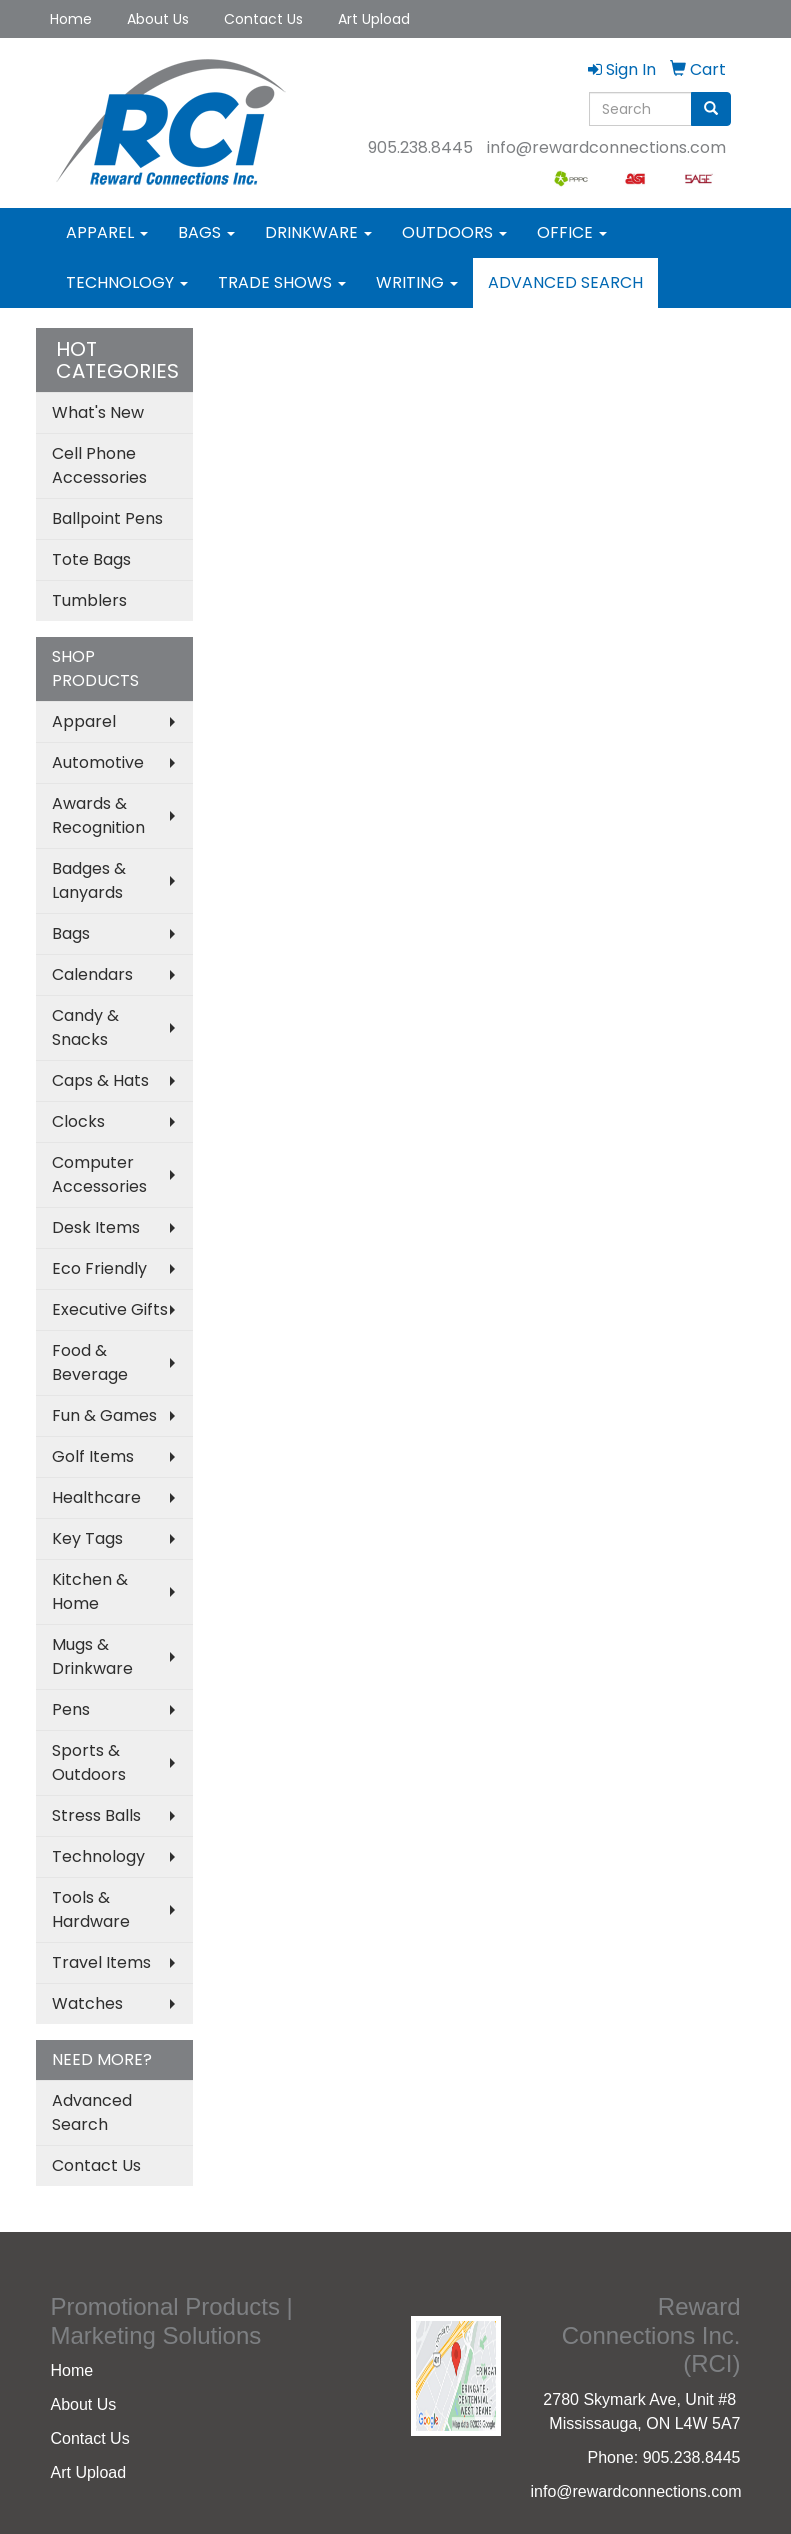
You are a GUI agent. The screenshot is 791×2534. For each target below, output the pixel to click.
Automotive (98, 762)
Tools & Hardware (91, 1909)
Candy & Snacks (85, 1027)
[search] (711, 109)
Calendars (92, 974)
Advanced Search (565, 282)
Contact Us (263, 19)
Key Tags (87, 1538)
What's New (98, 412)
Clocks (78, 1121)
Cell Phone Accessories (99, 465)
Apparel (107, 232)
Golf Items (93, 1456)
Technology (127, 282)
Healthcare (96, 1497)
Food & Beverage (90, 1362)
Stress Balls (96, 1815)
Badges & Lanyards (89, 880)
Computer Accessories (99, 1174)
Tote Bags (91, 559)
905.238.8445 (420, 147)
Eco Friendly (99, 1268)
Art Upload (374, 19)
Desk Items (96, 1227)
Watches (87, 2003)
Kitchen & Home (90, 1591)
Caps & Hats (100, 1080)
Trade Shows (282, 282)
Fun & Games (104, 1415)
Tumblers (89, 600)
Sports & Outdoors (89, 1762)
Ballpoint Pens (107, 518)
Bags (206, 232)
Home (71, 19)
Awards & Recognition (98, 815)
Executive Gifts (110, 1309)
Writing (417, 282)
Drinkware (318, 232)
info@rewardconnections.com (606, 147)
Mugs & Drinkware (92, 1656)
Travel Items (101, 1962)
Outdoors (454, 232)
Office (572, 232)
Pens (71, 1709)
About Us (158, 19)
